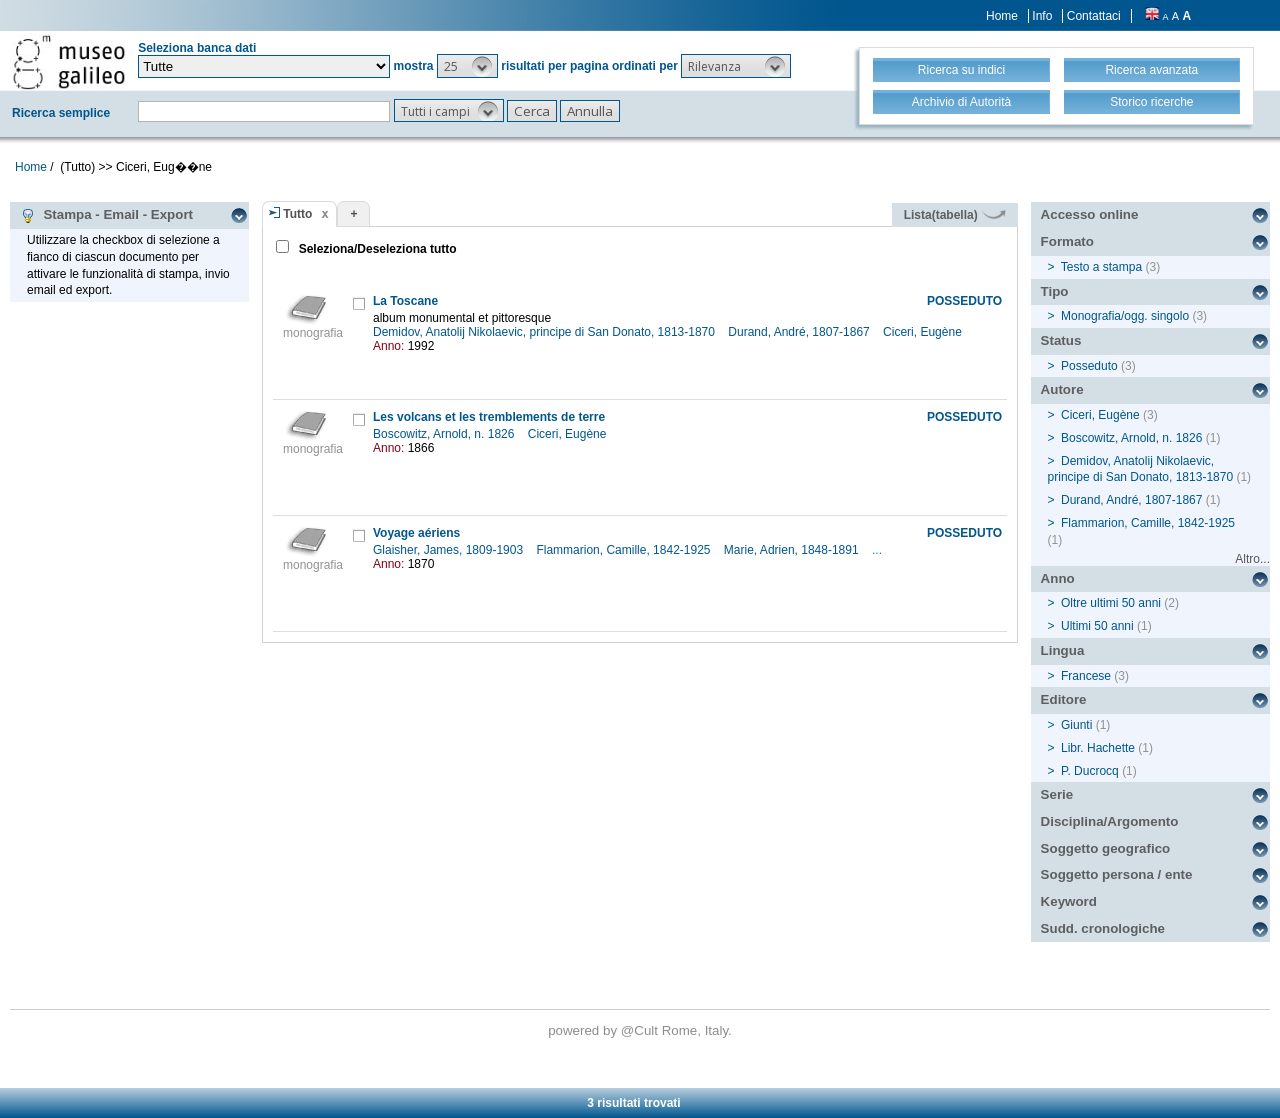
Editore (1064, 699)
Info (1042, 16)
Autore (1062, 389)
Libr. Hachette (1098, 748)
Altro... (1252, 559)
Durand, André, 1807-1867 (800, 332)
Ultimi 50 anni (1097, 626)
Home (1002, 16)
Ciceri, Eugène (924, 332)
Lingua (1063, 650)
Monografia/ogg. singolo (1125, 316)
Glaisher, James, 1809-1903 (449, 550)
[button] (467, 66)
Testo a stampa (1101, 267)
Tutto (297, 214)
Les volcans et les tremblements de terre (489, 417)
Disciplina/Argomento (1110, 821)
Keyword (1069, 901)
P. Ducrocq (1090, 771)
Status (1061, 340)
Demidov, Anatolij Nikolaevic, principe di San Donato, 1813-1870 (545, 332)
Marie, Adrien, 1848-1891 (793, 550)
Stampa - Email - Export (106, 215)
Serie (1057, 794)
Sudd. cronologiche (1103, 928)
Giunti (1076, 725)
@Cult (641, 1030)
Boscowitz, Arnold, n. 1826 (445, 434)
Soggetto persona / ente (1117, 874)
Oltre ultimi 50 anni (1111, 603)
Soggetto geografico (1106, 848)
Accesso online (1090, 214)
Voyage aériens (416, 533)
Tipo (1055, 291)
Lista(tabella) (955, 215)
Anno (1058, 578)
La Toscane (405, 301)
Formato (1067, 241)
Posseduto (1089, 366)
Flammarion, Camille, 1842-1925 (624, 550)
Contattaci (1094, 16)
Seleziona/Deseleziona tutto (375, 249)
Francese (1086, 676)
